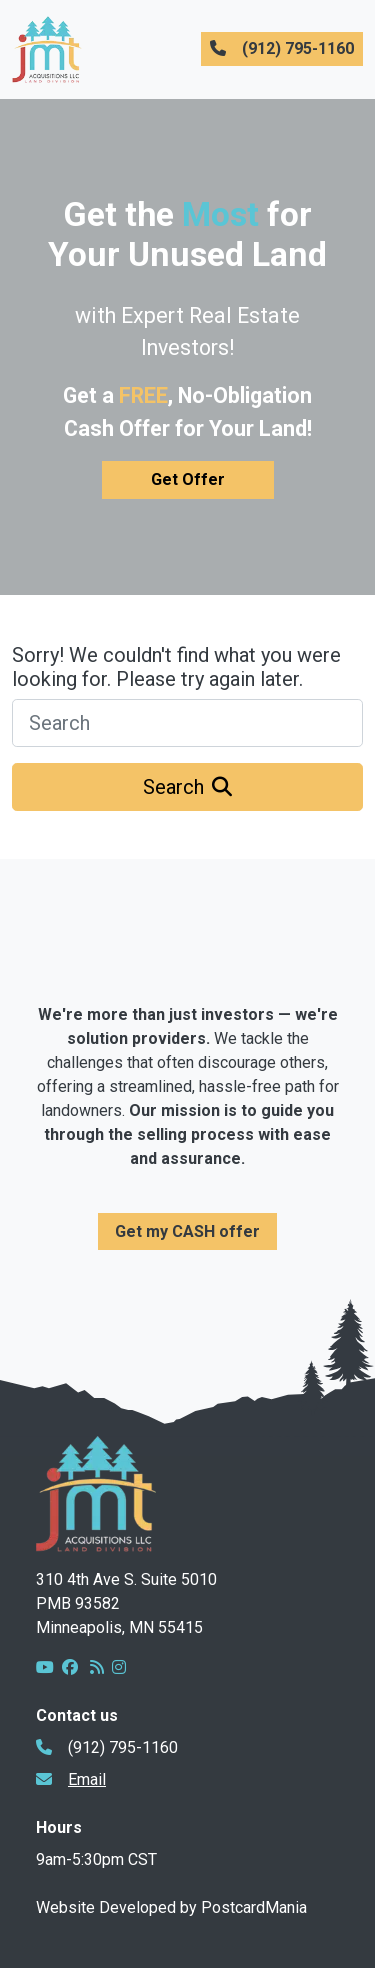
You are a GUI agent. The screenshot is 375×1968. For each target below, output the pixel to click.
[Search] (187, 723)
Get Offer (188, 479)
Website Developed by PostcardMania (171, 1907)
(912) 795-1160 (282, 48)
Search (187, 787)
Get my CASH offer (187, 1231)
